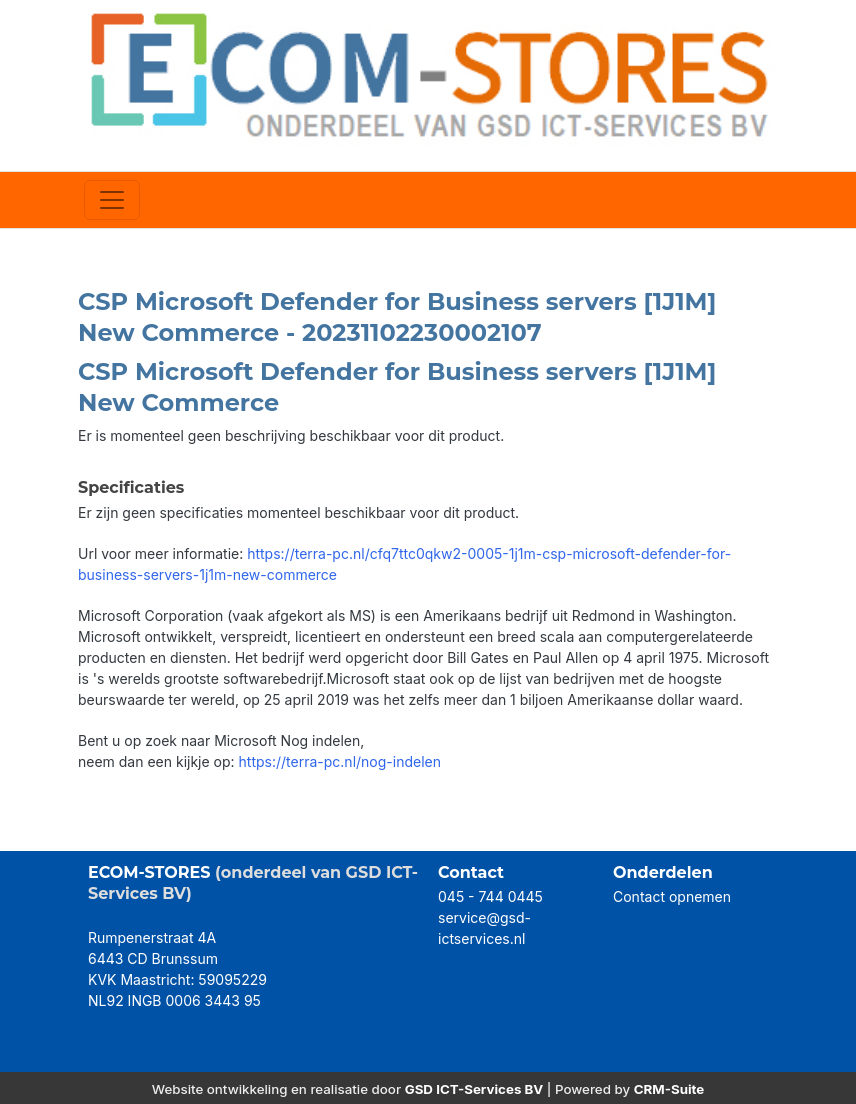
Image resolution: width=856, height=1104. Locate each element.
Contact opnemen (672, 896)
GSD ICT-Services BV (474, 1089)
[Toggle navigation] (112, 200)
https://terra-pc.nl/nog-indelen (340, 761)
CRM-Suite (669, 1089)
